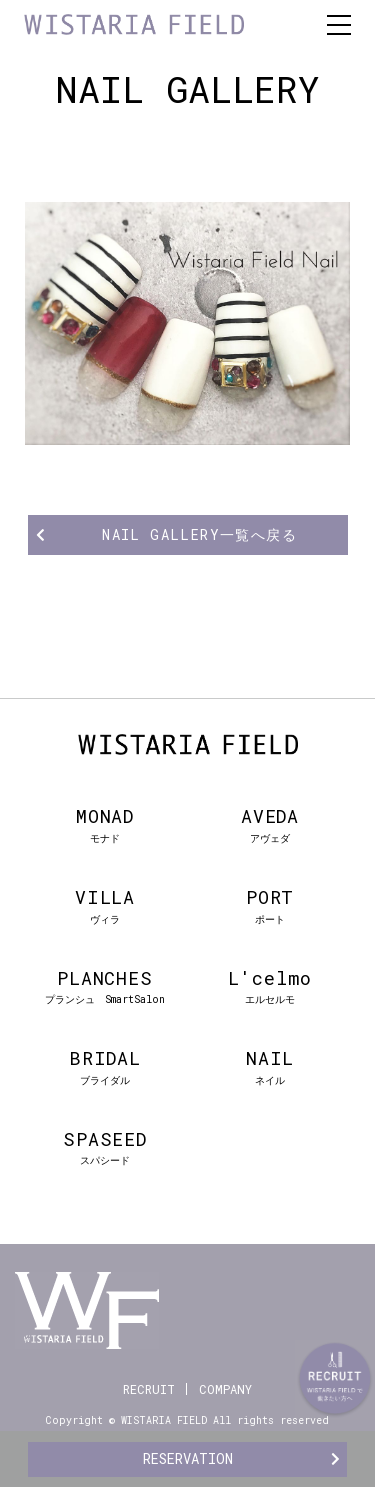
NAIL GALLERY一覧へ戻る (199, 534)
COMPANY (225, 1389)
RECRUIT (149, 1389)
